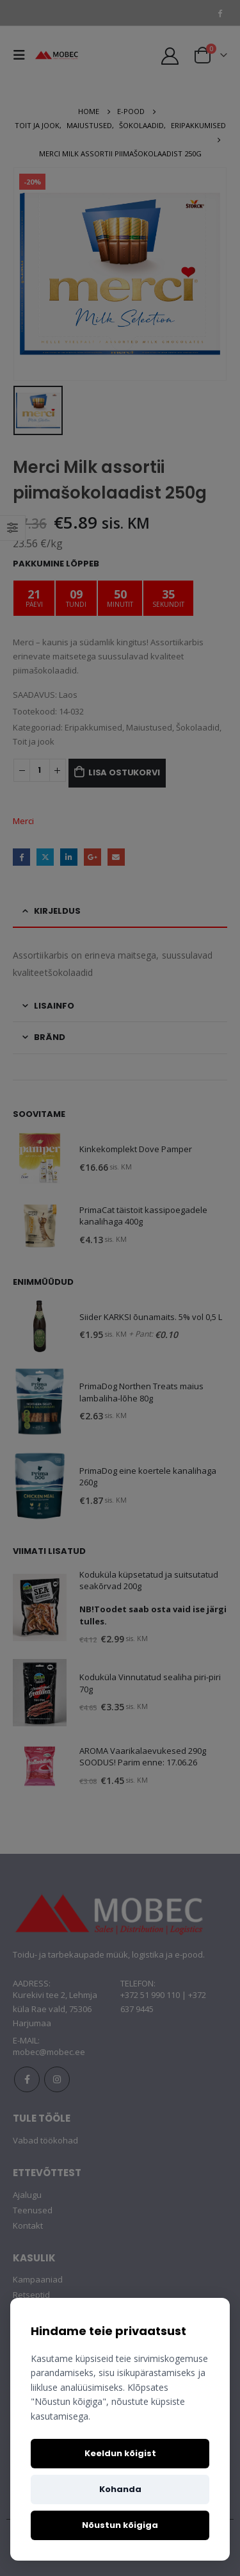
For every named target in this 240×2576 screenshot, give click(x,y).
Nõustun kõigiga (120, 2525)
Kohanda (120, 2489)
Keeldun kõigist (120, 2453)
